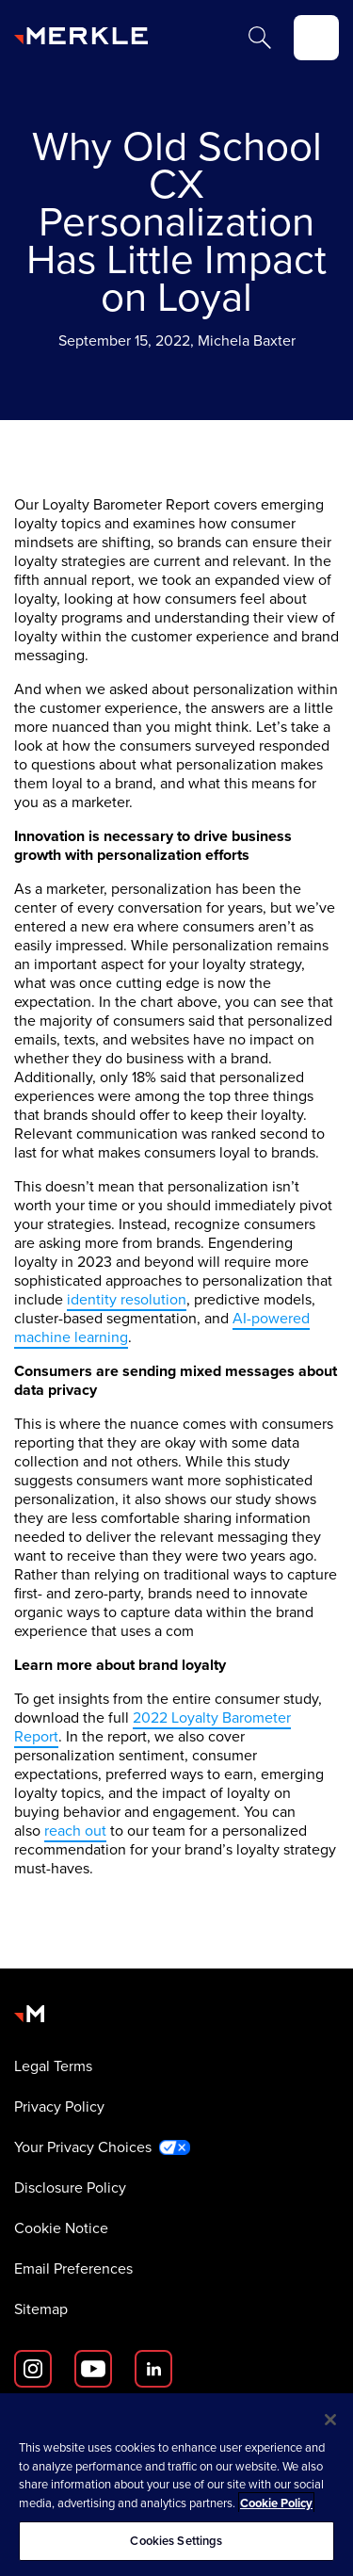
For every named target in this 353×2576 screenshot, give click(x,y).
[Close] (330, 2419)
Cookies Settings (176, 2541)
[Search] (260, 37)
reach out (75, 1830)
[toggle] (316, 37)
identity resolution (126, 1299)
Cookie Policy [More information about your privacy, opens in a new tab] (276, 2503)
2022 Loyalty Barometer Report (152, 1727)
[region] (176, 2484)
